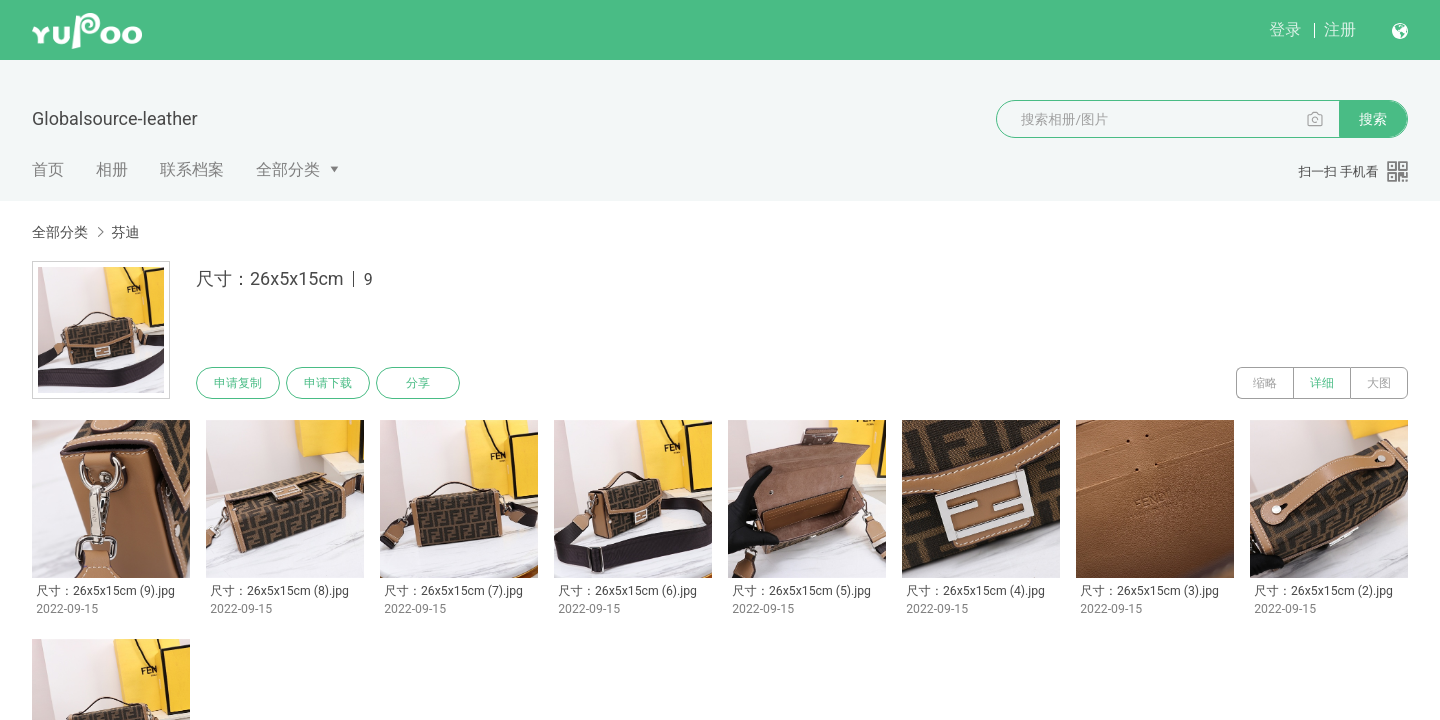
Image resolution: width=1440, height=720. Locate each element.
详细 (1322, 383)
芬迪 (125, 232)
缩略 (1265, 383)
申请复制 (238, 383)
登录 (1285, 29)
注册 (1340, 29)
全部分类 (288, 169)
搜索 (1373, 119)
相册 (112, 169)
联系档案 (192, 169)
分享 (418, 383)
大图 (1379, 383)
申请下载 (328, 383)
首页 (48, 169)
